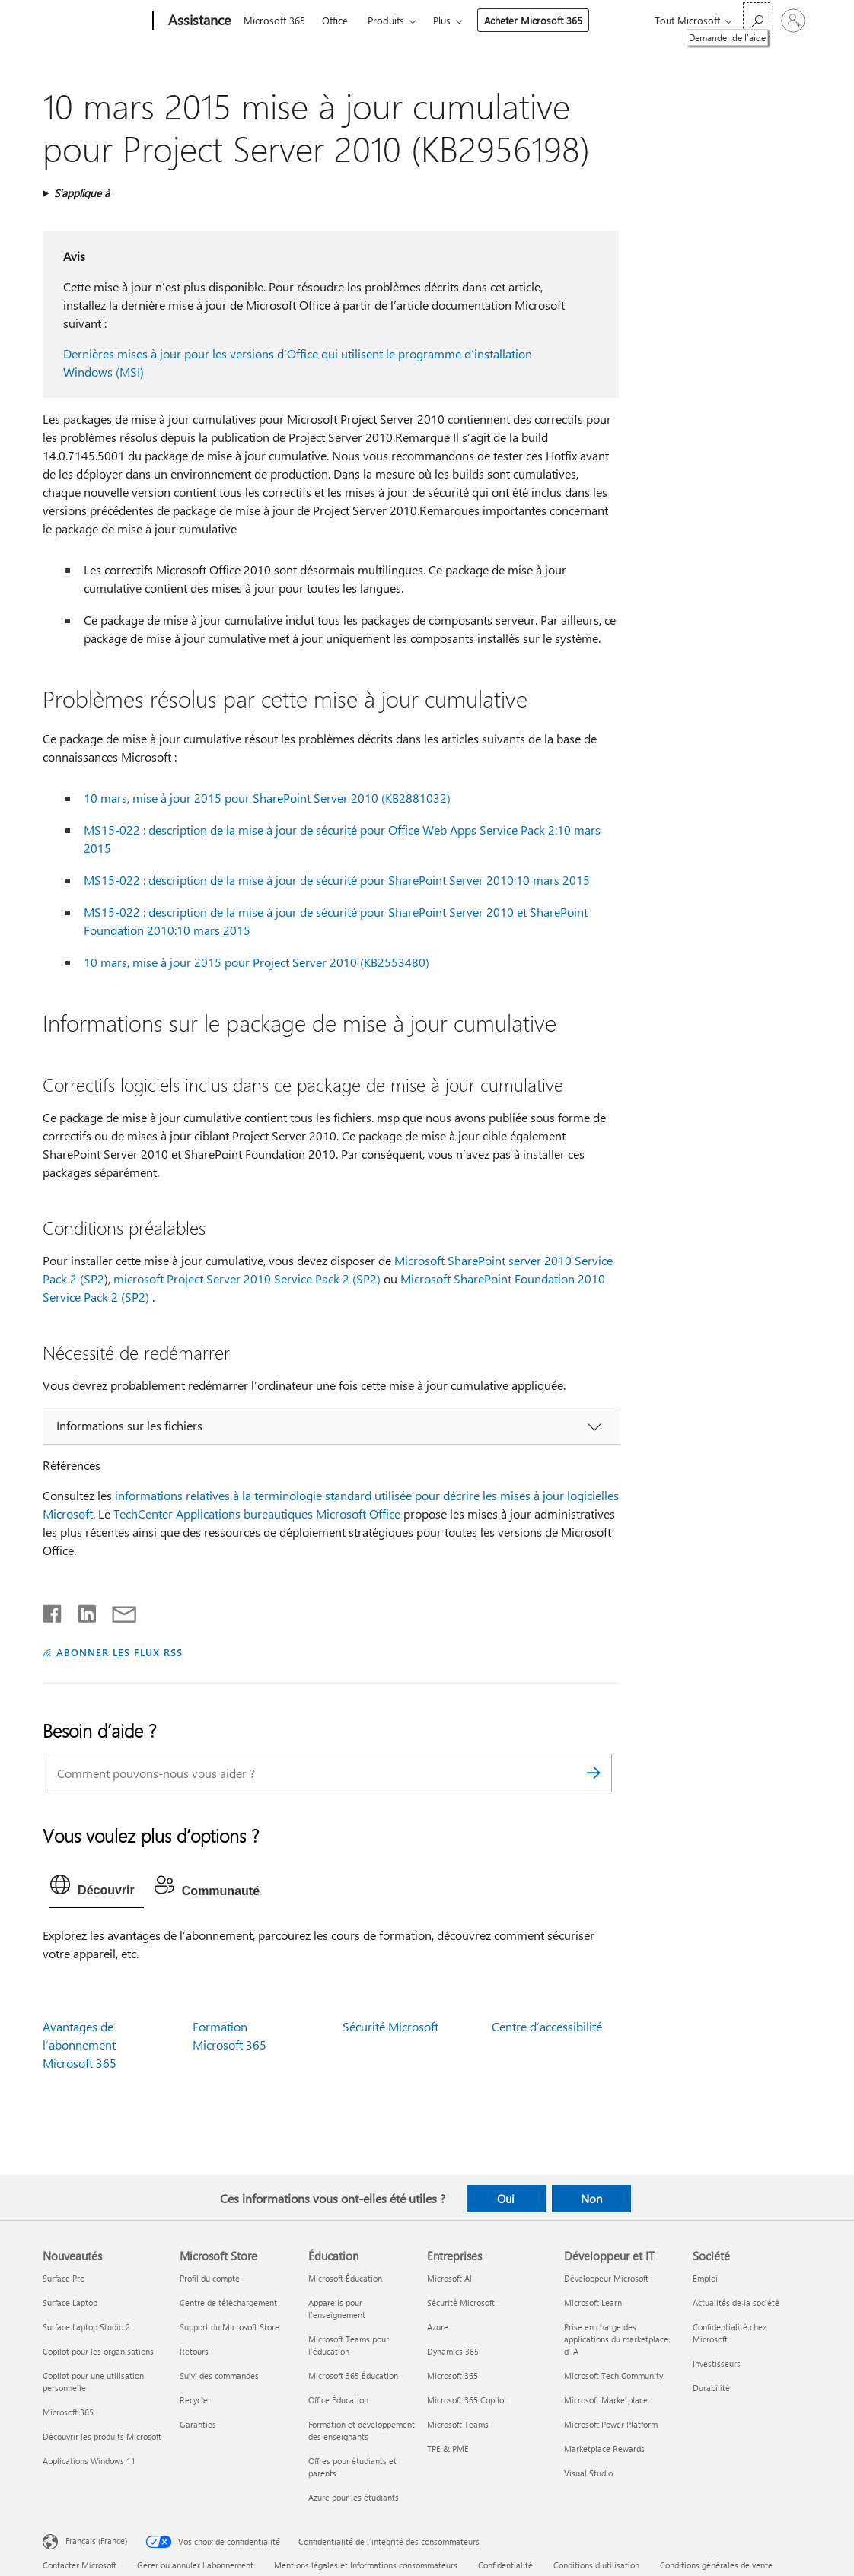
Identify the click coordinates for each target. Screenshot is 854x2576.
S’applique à (82, 193)
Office (335, 20)
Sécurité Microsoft (390, 2026)
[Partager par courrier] (117, 1610)
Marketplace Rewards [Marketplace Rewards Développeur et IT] (604, 2448)
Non (591, 2198)
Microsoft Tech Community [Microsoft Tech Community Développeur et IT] (613, 2375)
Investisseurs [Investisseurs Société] (717, 2363)
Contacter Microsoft (79, 2565)
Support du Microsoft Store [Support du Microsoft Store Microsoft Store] (229, 2327)
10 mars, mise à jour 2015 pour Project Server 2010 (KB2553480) (256, 962)
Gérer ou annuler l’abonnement (195, 2565)
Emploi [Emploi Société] (705, 2278)
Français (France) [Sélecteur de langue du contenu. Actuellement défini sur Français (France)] (96, 2540)
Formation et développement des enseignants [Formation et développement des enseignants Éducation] (361, 2430)
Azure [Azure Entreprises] (437, 2327)
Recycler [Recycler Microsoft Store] (195, 2400)
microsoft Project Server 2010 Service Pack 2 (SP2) (247, 1278)
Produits (386, 20)
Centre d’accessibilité (547, 2026)
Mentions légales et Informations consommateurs (365, 2565)
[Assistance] (198, 21)
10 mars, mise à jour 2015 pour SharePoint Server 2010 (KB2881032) (267, 798)
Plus (442, 20)
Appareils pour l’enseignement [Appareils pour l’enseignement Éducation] (336, 2308)
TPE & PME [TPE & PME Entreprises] (448, 2448)
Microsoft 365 (274, 20)
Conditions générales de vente (716, 2565)
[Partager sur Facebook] (53, 1610)
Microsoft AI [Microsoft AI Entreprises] (449, 2278)
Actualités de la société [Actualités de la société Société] (736, 2302)
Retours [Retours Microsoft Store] (194, 2351)
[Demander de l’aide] (756, 19)
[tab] (96, 1888)
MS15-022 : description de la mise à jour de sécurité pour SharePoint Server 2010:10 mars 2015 (337, 880)
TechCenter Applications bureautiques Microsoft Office (256, 1514)
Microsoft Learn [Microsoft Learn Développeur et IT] (593, 2302)
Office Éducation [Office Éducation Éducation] (338, 2400)
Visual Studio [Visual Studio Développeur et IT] (588, 2473)
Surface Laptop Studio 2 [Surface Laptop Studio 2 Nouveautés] (86, 2327)
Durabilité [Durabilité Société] (711, 2387)
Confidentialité (505, 2565)
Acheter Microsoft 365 (533, 20)
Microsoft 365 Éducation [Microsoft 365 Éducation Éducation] (353, 2375)
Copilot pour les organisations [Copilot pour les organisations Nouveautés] (98, 2351)
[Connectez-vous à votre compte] (793, 20)
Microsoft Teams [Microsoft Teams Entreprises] (458, 2424)
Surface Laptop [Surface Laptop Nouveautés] (70, 2302)
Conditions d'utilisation (596, 2565)
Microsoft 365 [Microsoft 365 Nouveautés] (68, 2412)
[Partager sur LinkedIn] (81, 1610)
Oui (506, 2198)
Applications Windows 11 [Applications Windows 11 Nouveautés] (89, 2460)
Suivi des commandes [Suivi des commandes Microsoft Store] (219, 2375)
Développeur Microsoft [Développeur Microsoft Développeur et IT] (606, 2278)
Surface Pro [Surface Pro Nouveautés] (63, 2278)
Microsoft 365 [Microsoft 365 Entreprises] (452, 2375)
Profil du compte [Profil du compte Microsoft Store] (210, 2278)
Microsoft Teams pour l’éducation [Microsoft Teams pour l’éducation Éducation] (348, 2345)
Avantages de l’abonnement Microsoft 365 (79, 2044)
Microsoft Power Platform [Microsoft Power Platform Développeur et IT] (611, 2424)
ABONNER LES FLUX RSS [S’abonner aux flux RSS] (119, 1652)
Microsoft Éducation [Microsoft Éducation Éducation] (345, 2278)
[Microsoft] (95, 21)
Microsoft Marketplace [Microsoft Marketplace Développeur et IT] (606, 2400)
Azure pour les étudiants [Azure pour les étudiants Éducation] (353, 2497)
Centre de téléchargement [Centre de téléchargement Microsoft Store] (228, 2302)
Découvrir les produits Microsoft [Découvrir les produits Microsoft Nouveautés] (102, 2436)
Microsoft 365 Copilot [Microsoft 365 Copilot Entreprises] (467, 2400)
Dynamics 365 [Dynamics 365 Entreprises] (453, 2351)
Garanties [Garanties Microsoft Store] (198, 2424)
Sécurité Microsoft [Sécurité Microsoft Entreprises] (461, 2302)
